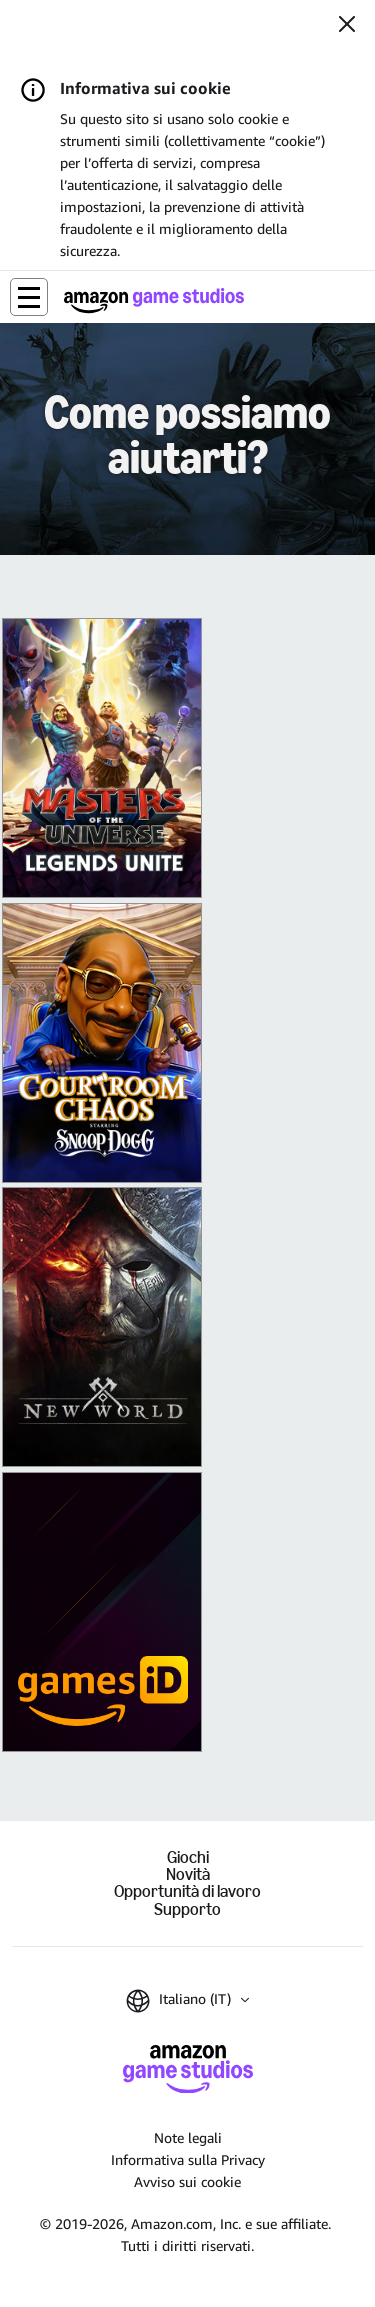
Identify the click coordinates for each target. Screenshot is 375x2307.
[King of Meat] (102, 1043)
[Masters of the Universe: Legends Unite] (102, 758)
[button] (29, 297)
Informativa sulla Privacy (188, 2159)
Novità (188, 1874)
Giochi (188, 1857)
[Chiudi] (347, 26)
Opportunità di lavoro (187, 1891)
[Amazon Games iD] (102, 1612)
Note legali (188, 2137)
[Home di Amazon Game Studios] (154, 300)
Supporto (187, 1909)
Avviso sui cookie (187, 2181)
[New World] (102, 1327)
